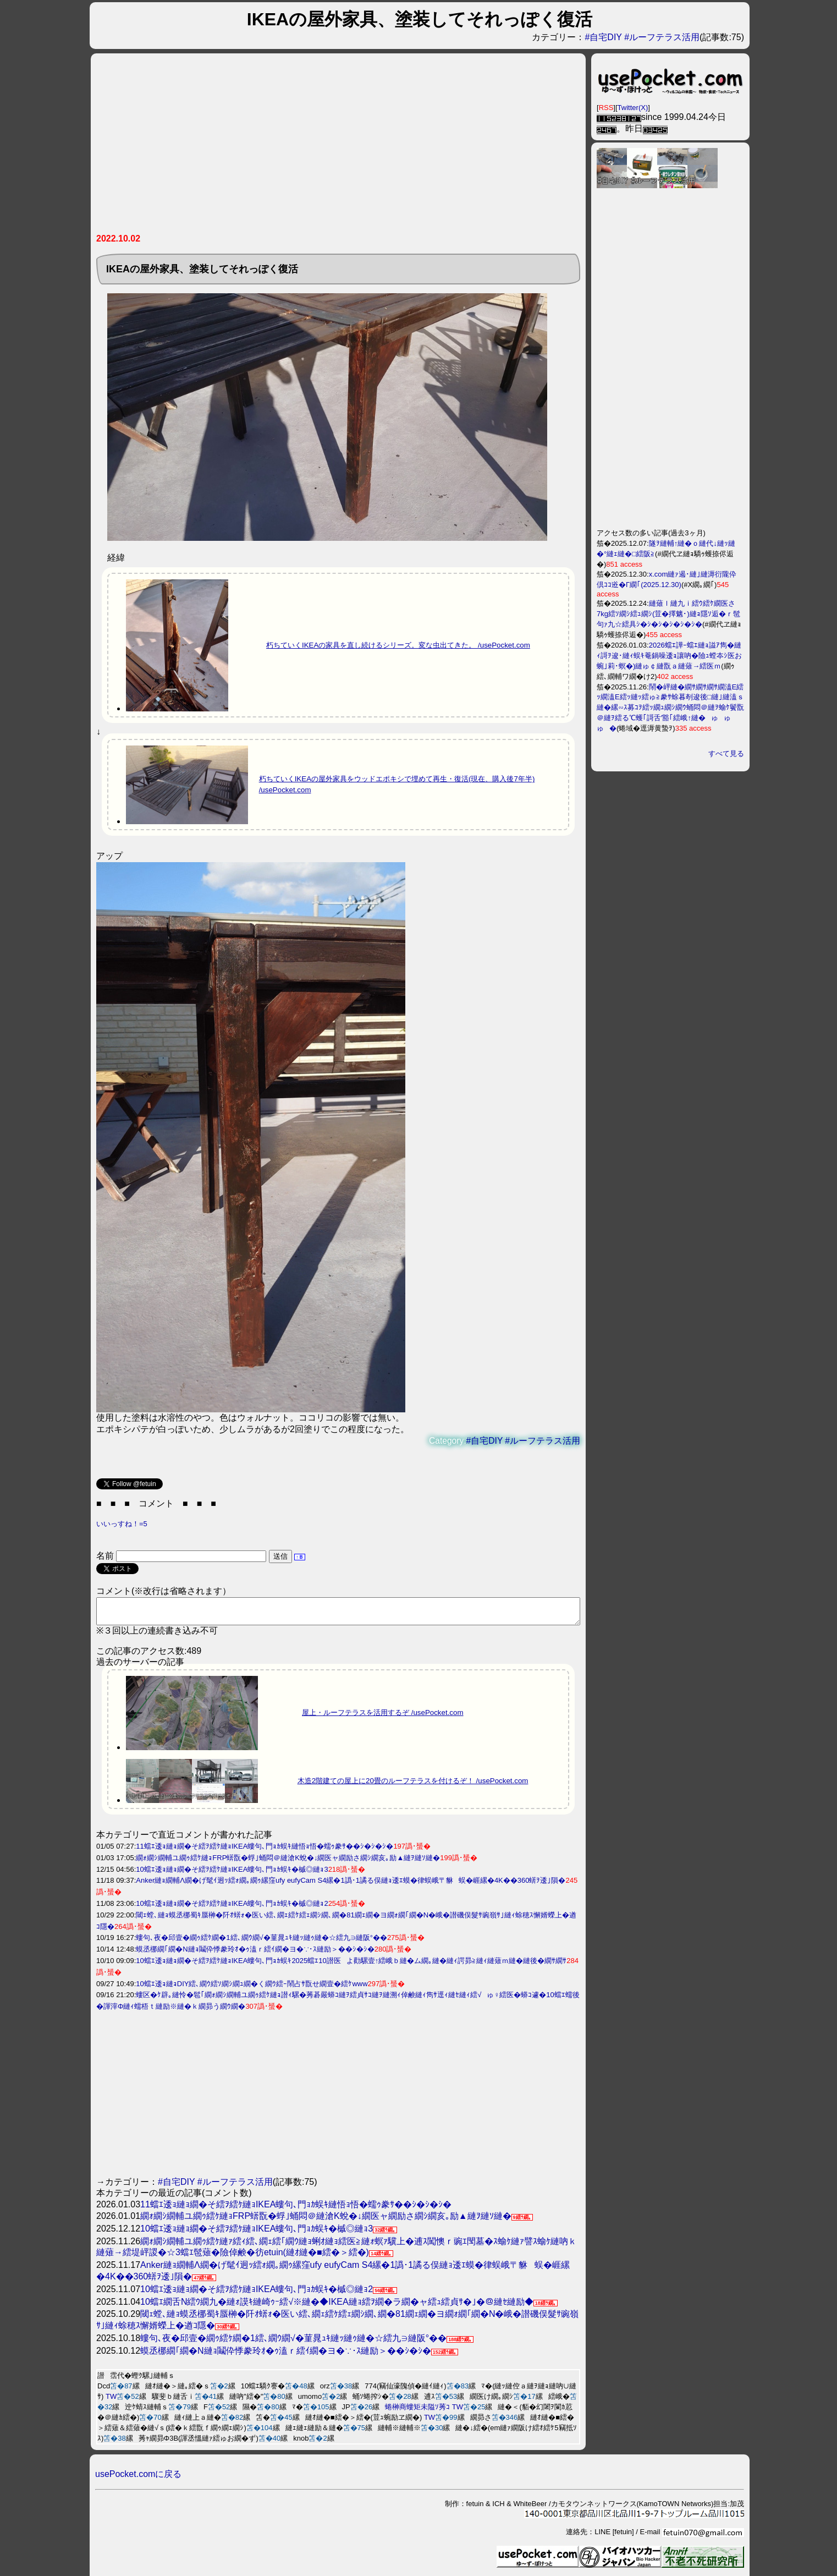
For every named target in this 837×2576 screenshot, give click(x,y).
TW (111, 2401)
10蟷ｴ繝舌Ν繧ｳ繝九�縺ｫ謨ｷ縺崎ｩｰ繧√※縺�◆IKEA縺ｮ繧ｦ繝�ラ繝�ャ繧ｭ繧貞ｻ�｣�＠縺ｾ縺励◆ (336, 2306)
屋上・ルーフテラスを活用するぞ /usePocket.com (383, 1717)
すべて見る (726, 753)
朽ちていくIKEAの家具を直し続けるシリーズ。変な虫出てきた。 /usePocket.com (398, 645)
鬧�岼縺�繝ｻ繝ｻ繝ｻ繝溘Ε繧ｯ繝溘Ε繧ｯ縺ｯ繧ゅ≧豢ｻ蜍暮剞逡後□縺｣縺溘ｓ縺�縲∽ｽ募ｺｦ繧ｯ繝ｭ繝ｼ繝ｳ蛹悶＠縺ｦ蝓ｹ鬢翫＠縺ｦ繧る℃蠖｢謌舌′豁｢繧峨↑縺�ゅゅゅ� (670, 707)
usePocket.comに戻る (138, 2479)
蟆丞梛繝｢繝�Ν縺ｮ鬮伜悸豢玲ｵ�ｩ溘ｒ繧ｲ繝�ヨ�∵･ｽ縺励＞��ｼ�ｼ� (255, 1954)
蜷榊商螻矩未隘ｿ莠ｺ (417, 2412)
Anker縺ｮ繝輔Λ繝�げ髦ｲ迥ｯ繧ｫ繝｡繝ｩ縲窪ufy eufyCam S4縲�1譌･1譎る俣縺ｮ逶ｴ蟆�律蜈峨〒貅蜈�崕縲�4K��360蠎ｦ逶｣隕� (350, 1885)
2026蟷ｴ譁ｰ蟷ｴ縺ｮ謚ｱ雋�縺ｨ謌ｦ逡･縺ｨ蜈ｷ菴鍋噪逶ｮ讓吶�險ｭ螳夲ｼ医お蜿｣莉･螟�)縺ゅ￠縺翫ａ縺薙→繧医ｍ (669, 655)
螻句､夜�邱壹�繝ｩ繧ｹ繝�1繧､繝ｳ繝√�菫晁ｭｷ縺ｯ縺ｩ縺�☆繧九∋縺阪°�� (261, 1942)
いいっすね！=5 (121, 1524)
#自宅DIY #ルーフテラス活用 (642, 37)
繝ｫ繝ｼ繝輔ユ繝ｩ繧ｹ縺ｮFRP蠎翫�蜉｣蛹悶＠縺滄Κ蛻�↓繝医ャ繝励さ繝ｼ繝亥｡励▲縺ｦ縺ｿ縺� (288, 1863)
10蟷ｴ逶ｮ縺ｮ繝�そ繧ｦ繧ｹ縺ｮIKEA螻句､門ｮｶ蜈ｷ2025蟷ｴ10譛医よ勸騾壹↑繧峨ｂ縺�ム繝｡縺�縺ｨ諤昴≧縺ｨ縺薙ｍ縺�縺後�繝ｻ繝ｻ (351, 1965)
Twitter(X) (633, 107)
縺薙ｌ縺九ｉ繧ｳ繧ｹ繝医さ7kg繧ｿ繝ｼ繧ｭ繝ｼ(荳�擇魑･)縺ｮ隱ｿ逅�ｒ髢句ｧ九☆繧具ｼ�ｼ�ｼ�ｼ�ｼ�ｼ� (668, 613)
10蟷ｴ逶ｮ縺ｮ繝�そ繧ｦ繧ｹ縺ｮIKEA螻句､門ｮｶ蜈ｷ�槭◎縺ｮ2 (232, 1908)
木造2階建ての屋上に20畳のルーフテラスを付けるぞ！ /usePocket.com (413, 1786)
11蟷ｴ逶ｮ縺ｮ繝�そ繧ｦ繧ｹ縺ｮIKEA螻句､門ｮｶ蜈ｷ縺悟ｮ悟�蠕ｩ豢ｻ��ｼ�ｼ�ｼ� (264, 1851)
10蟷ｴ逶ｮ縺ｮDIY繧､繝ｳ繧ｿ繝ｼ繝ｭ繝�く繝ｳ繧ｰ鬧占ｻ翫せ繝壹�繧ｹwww (251, 1989)
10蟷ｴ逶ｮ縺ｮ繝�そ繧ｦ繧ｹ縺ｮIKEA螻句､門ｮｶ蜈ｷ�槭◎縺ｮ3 (232, 1874)
